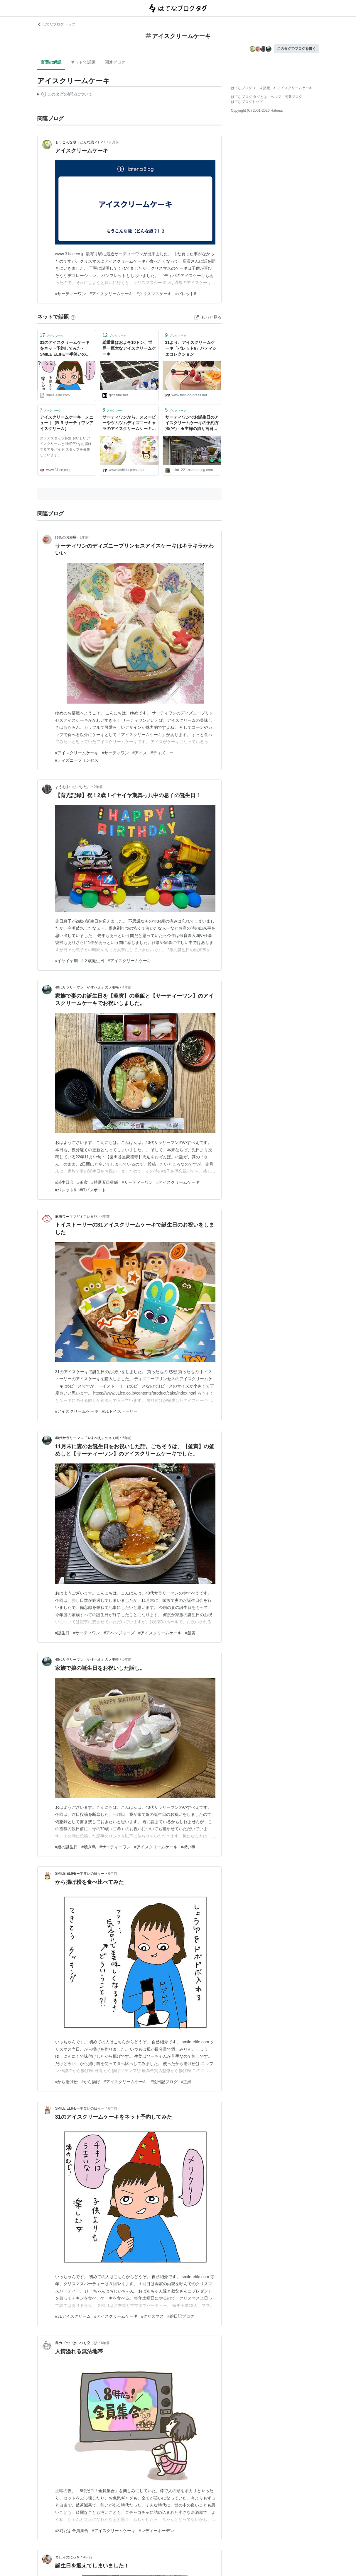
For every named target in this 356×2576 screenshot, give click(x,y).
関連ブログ (115, 62)
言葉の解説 (51, 62)
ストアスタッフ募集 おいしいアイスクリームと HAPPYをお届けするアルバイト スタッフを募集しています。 (66, 446)
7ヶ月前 (112, 142)
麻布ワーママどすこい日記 (76, 1217)
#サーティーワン (70, 293)
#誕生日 (62, 1633)
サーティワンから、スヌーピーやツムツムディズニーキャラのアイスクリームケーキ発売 (129, 423)
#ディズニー (162, 752)
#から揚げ (90, 2081)
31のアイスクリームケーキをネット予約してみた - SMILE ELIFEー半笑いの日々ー (65, 348)
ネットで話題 (83, 62)
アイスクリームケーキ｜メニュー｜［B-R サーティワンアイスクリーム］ (67, 423)
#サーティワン (115, 752)
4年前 (126, 987)
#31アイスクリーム (73, 2316)
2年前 (98, 787)
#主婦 (186, 2081)
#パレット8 (185, 293)
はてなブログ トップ (56, 24)
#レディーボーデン (156, 2530)
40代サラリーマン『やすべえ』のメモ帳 (87, 987)
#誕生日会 (64, 1182)
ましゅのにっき (67, 2557)
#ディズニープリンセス (77, 760)
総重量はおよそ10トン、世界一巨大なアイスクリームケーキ (129, 348)
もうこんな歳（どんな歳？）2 (79, 142)
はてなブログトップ (247, 102)
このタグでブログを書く (296, 49)
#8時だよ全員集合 (72, 2530)
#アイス (139, 752)
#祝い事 (188, 1847)
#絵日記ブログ (164, 2081)
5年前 (126, 1438)
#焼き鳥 (88, 1847)
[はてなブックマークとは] (73, 317)
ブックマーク (52, 335)
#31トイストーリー (119, 1411)
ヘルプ (276, 97)
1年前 (84, 537)
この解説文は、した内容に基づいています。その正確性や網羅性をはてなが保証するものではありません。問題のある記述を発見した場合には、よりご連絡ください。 (65, 95)
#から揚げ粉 (66, 2081)
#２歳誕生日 (92, 960)
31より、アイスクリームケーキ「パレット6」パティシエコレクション (191, 348)
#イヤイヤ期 (66, 960)
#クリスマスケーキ (154, 293)
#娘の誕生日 (66, 1847)
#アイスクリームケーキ (111, 293)
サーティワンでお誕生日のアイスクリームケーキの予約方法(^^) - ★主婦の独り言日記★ (192, 423)
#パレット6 (65, 1190)
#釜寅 (82, 1182)
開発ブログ (293, 97)
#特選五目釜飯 (104, 1182)
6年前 (112, 1874)
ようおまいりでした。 (72, 787)
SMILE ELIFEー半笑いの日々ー (80, 1874)
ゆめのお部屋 (65, 537)
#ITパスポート (93, 1190)
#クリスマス (152, 2316)
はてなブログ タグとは (249, 97)
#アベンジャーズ (119, 1633)
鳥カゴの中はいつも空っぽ (76, 2343)
